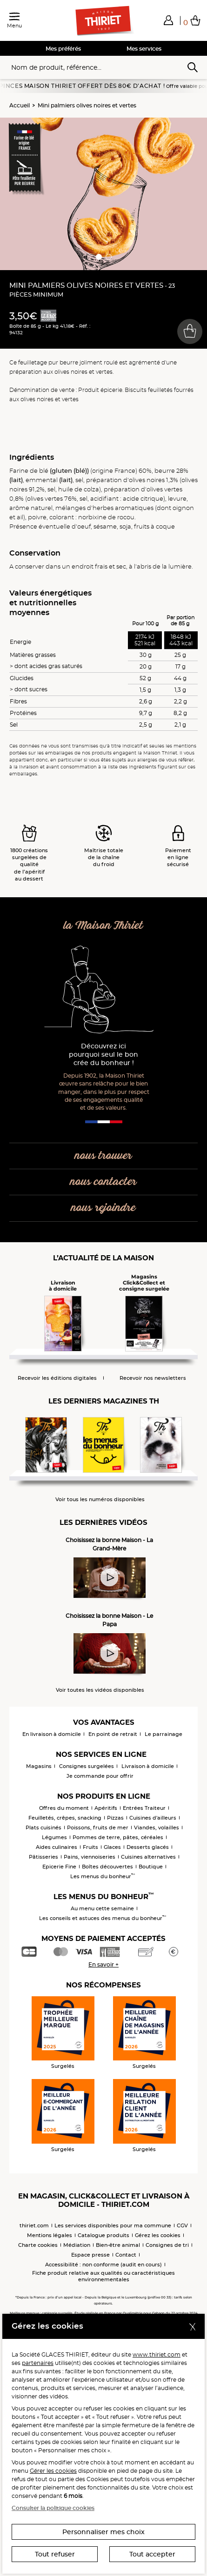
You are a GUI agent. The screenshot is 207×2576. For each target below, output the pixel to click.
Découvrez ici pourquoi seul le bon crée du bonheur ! (103, 1054)
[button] (168, 20)
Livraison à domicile (147, 1766)
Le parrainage (163, 1734)
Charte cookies (38, 2245)
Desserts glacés (148, 1847)
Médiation (76, 2245)
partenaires (37, 2362)
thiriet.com (34, 2225)
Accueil (19, 105)
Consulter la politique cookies (53, 2507)
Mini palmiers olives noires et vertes (87, 105)
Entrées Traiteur (144, 1808)
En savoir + (103, 1964)
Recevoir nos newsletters (153, 1378)
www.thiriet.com (156, 2354)
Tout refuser (55, 2554)
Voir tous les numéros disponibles (100, 1499)
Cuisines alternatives (148, 1857)
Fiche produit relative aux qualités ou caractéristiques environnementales (103, 2276)
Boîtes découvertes (107, 1866)
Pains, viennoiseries (89, 1857)
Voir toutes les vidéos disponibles (100, 1690)
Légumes (54, 1837)
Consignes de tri (167, 2245)
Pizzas (115, 1817)
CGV (182, 2225)
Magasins (39, 1766)
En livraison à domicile (51, 1734)
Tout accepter (152, 2554)
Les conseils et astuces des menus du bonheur (102, 1918)
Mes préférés (63, 48)
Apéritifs (105, 1808)
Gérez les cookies (157, 2235)
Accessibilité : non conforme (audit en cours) (103, 2264)
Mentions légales (49, 2235)
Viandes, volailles (156, 1827)
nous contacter (103, 1182)
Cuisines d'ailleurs (152, 1817)
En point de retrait (112, 1734)
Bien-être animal (118, 2245)
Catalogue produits (103, 2235)
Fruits (90, 1847)
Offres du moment (64, 1808)
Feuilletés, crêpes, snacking (64, 1817)
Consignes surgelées (86, 1766)
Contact (125, 2255)
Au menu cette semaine (102, 1908)
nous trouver (103, 1156)
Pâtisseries (43, 1857)
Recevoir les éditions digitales (57, 1378)
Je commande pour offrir (100, 1776)
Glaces (112, 1847)
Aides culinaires (56, 1847)
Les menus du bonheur (102, 1876)
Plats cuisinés (43, 1827)
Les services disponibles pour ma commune (112, 2225)
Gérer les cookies (53, 2470)
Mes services (144, 48)
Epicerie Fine (59, 1866)
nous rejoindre (103, 1208)
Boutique (151, 1866)
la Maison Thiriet (103, 926)
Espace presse (90, 2255)
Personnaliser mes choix (103, 2532)
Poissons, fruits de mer (97, 1827)
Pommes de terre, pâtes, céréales (118, 1837)
